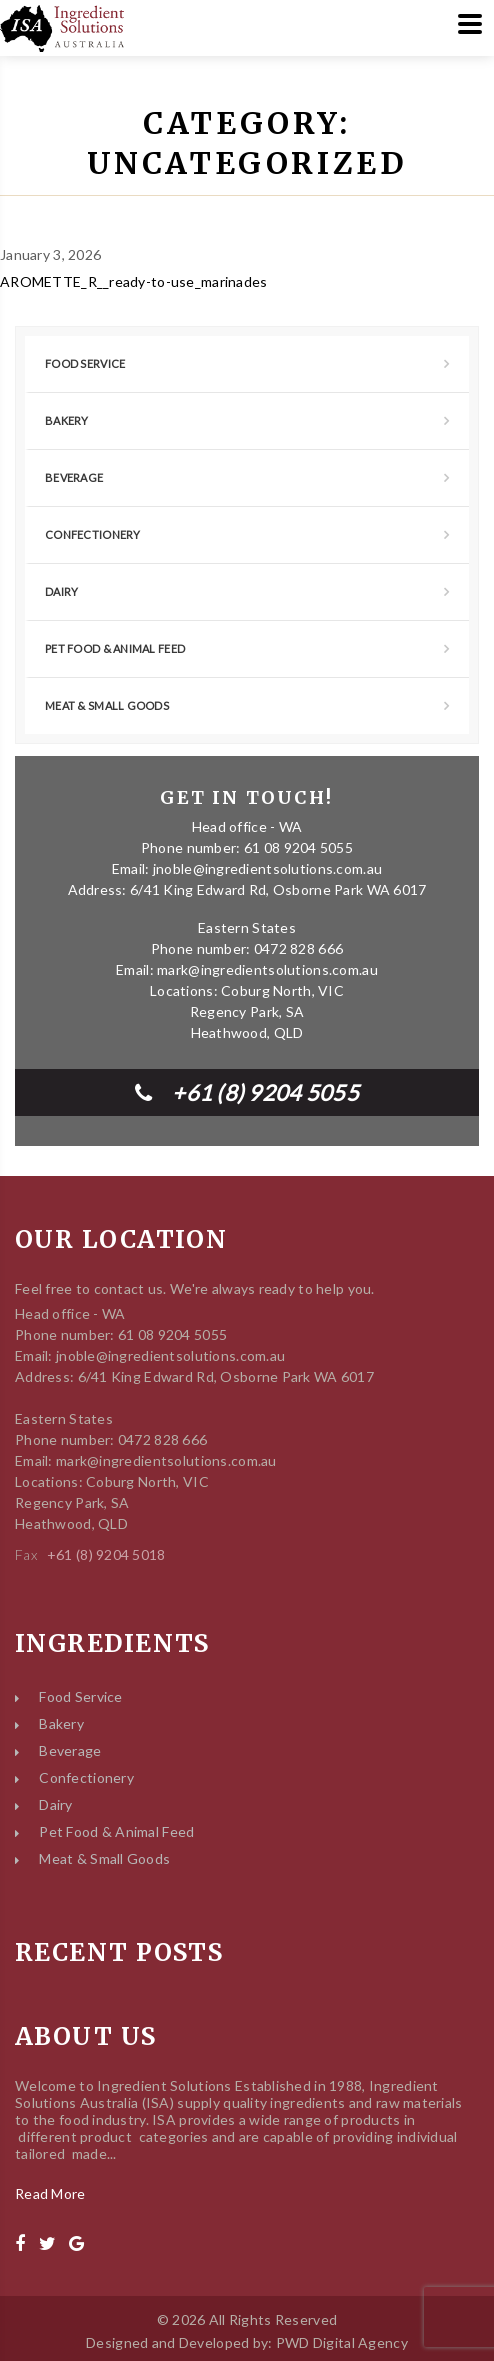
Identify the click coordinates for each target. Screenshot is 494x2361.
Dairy (61, 591)
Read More (50, 2193)
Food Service (85, 363)
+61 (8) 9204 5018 (106, 1554)
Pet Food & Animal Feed (115, 648)
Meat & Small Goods (107, 705)
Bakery (67, 420)
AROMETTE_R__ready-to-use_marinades (134, 281)
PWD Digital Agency (342, 2342)
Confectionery (93, 534)
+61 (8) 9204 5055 (247, 1092)
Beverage (74, 477)
